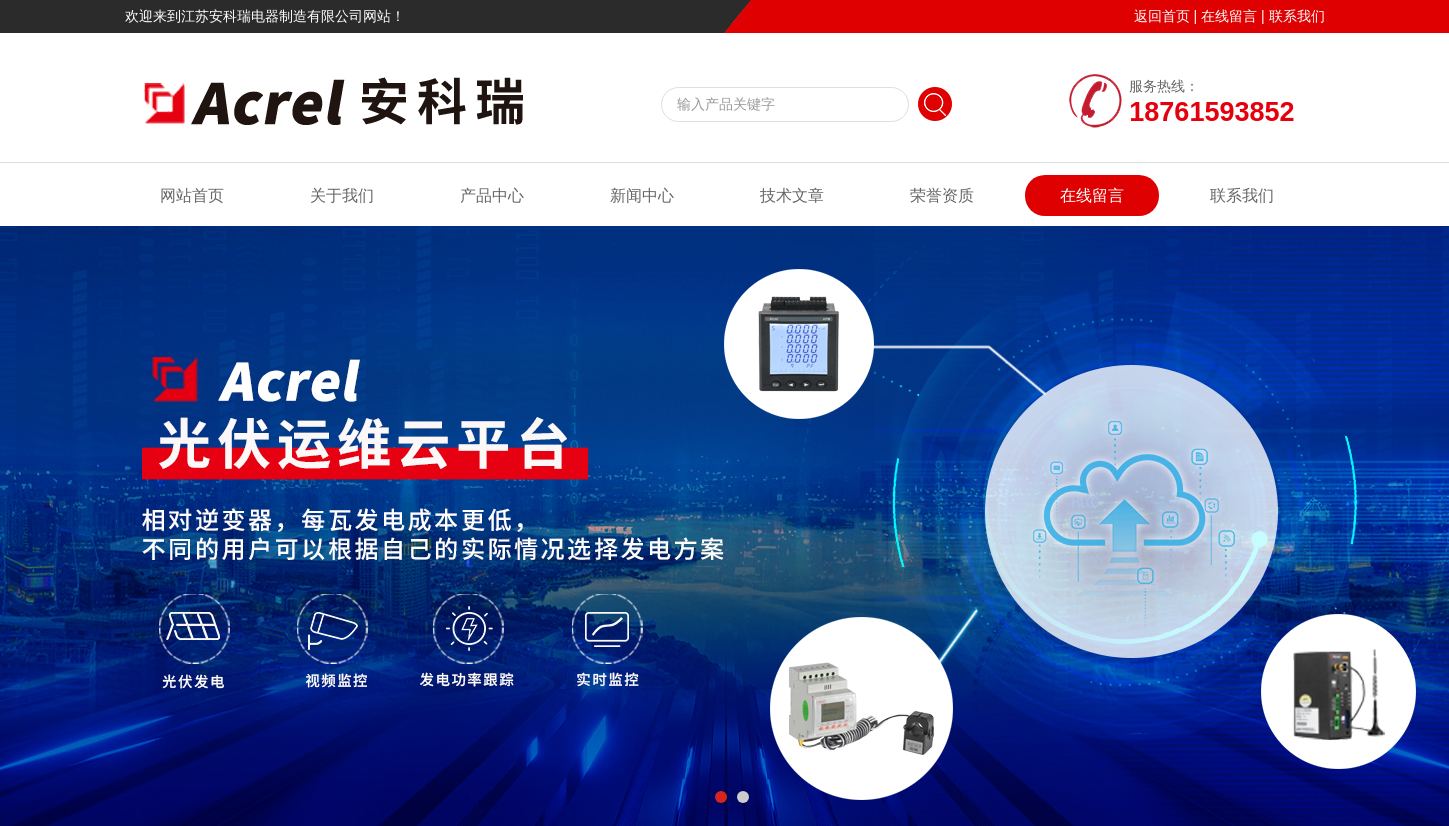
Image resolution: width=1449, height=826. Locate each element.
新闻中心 (642, 195)
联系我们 (1297, 16)
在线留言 (1229, 16)
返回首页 (1162, 16)
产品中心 (492, 195)
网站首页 (192, 195)
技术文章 (792, 195)
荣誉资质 (942, 195)
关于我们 (342, 195)
